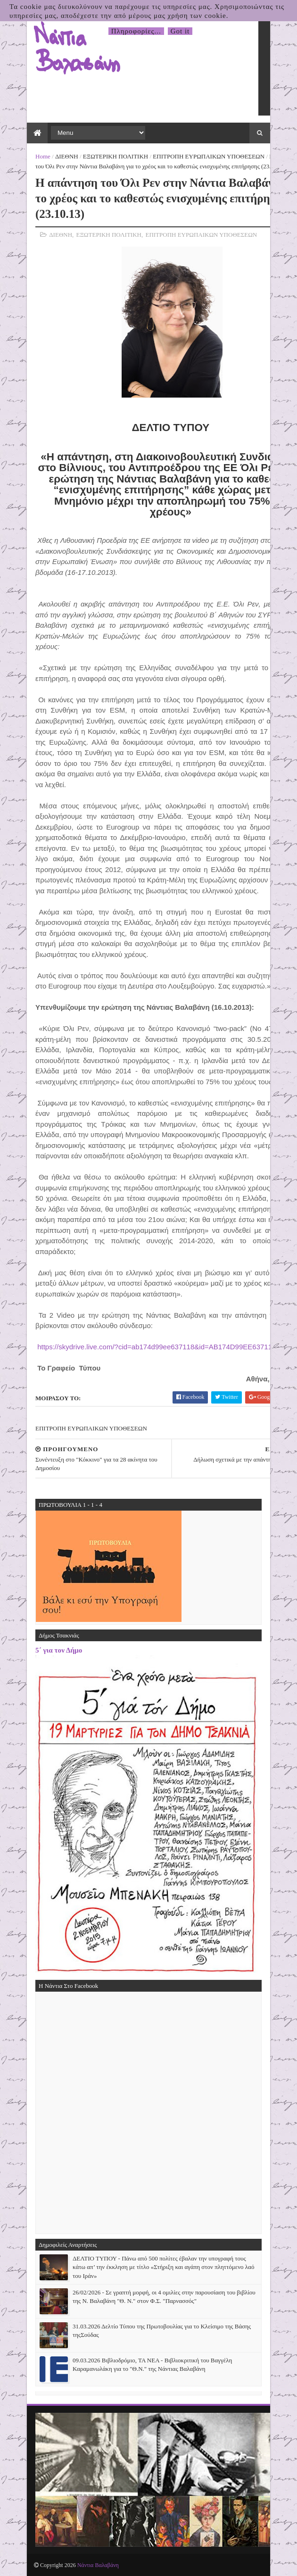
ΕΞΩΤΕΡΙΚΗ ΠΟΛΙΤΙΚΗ (115, 156)
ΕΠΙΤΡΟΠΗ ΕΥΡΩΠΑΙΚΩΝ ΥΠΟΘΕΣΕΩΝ (208, 156)
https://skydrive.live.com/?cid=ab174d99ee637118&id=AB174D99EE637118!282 (164, 1347)
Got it (180, 31)
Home (42, 156)
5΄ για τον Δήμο (58, 1650)
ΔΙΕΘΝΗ (66, 156)
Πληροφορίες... (136, 31)
